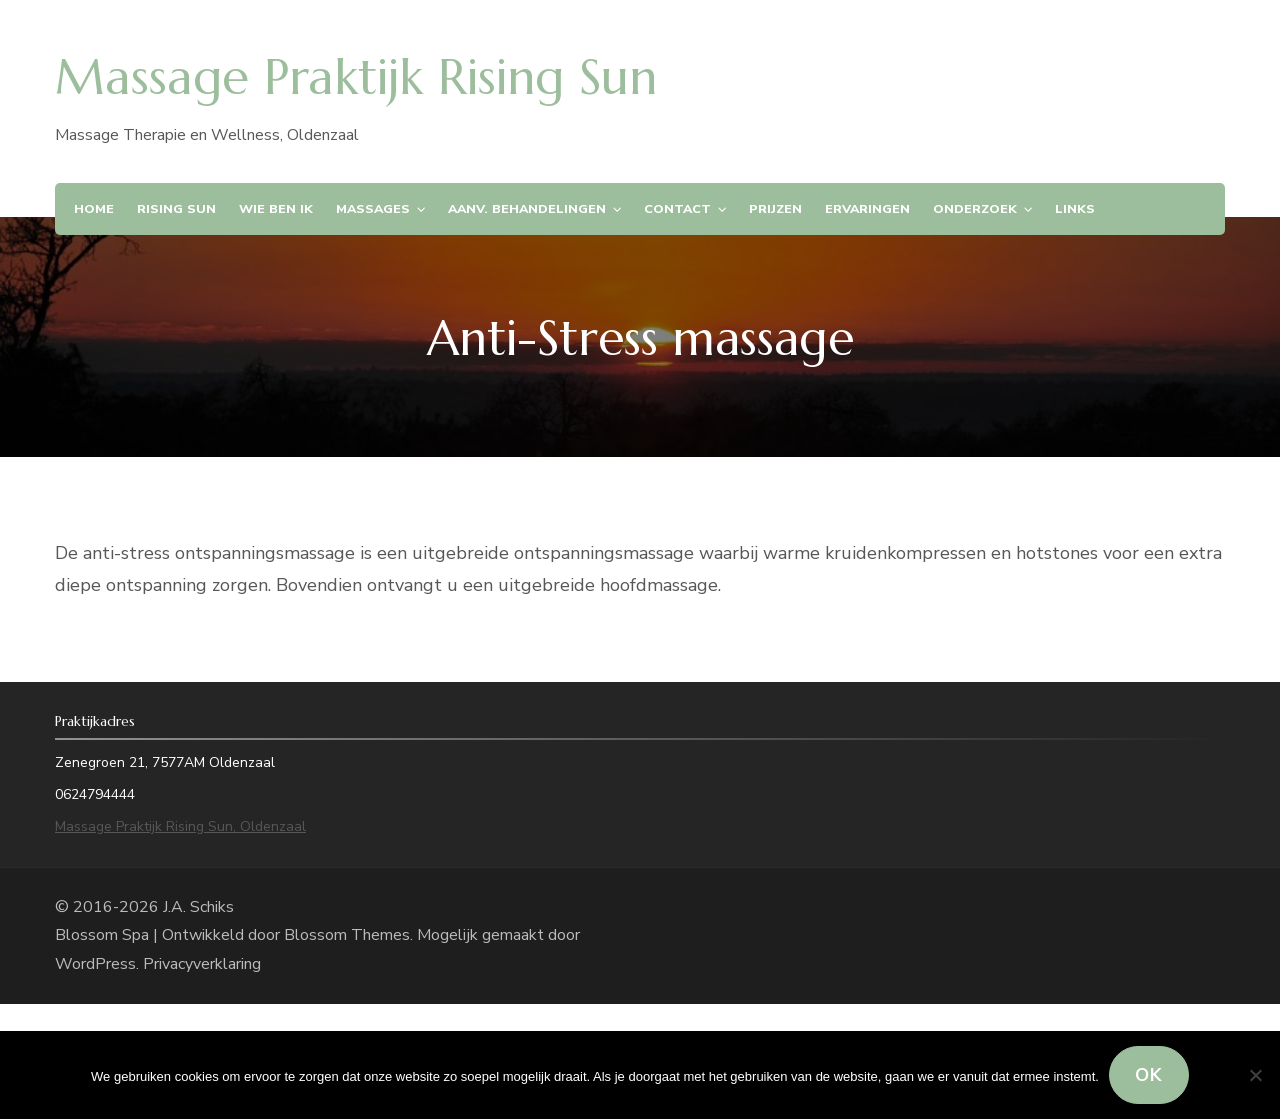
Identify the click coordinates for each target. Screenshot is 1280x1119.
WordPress (95, 964)
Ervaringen (867, 208)
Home (94, 208)
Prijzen (775, 208)
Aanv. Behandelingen (527, 208)
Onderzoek (975, 208)
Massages (373, 208)
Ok (1149, 1075)
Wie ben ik (276, 208)
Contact (677, 208)
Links (1075, 208)
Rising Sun (176, 208)
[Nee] (1255, 1075)
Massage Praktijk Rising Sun (356, 77)
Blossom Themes (347, 935)
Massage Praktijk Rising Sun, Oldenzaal (180, 826)
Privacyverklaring (202, 964)
